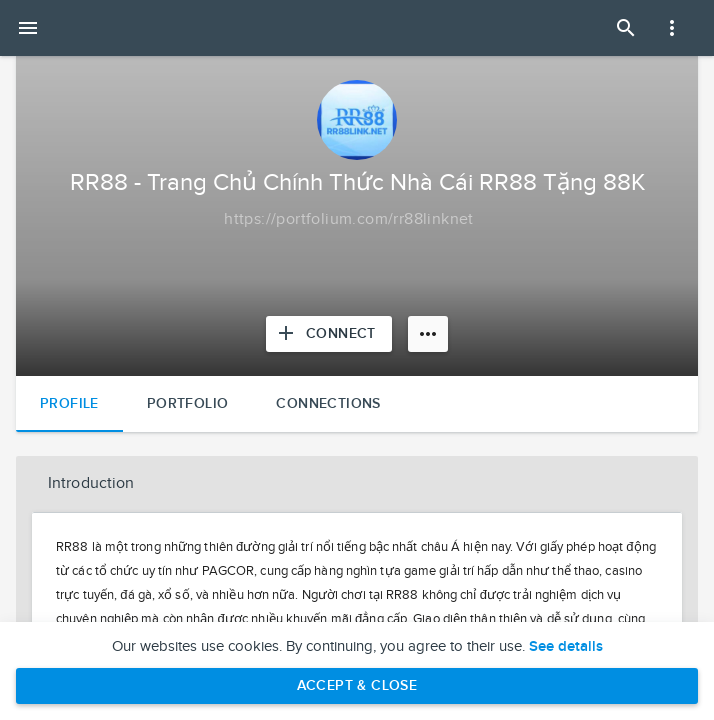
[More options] (428, 334)
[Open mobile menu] (28, 28)
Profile (69, 403)
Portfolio (188, 403)
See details (566, 647)
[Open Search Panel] (626, 28)
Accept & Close (357, 685)
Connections (328, 403)
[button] (357, 484)
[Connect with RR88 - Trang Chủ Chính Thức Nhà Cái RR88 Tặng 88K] (329, 334)
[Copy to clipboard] (349, 220)
